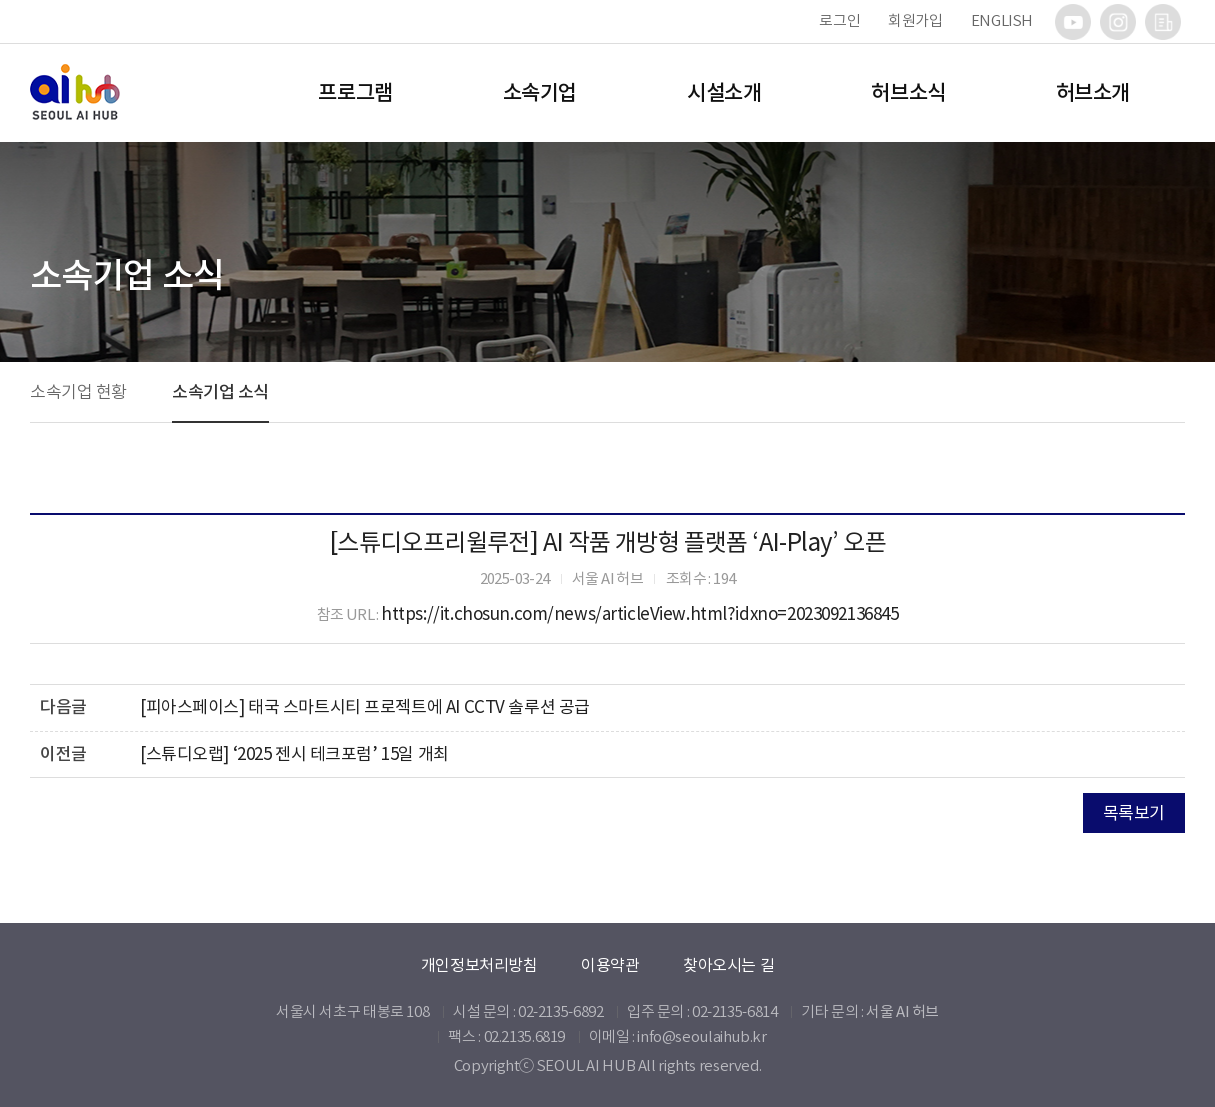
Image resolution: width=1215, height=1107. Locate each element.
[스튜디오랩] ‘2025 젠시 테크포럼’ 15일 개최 (294, 754)
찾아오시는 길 (728, 965)
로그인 (839, 20)
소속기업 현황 (78, 392)
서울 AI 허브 (902, 1011)
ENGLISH (1002, 20)
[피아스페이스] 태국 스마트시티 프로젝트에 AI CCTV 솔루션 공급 (365, 707)
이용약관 (610, 965)
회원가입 (915, 20)
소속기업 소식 (220, 392)
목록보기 (1134, 813)
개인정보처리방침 (479, 965)
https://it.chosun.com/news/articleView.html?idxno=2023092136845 (639, 614)
